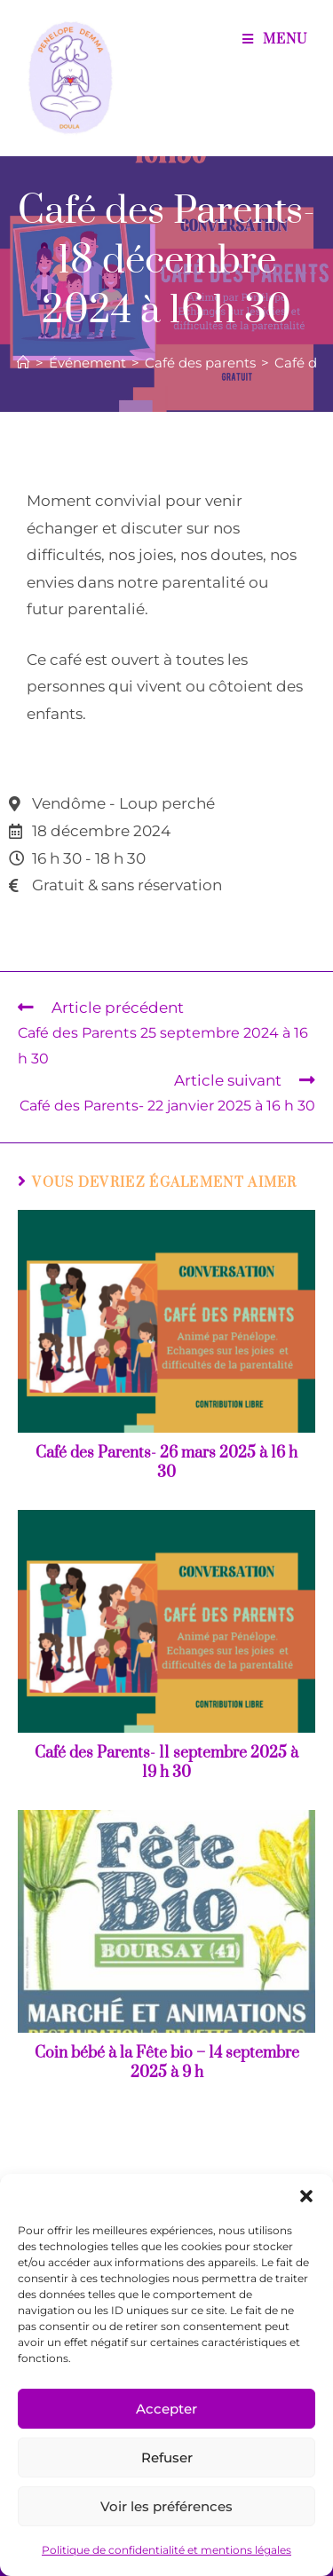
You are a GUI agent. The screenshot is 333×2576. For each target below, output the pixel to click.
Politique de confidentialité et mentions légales (166, 2549)
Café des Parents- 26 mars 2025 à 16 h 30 (166, 1462)
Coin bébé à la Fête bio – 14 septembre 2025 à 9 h (167, 2062)
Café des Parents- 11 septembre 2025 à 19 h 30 (166, 1762)
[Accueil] (23, 362)
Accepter (166, 2408)
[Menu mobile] (274, 39)
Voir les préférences (166, 2506)
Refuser (167, 2457)
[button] (306, 2196)
